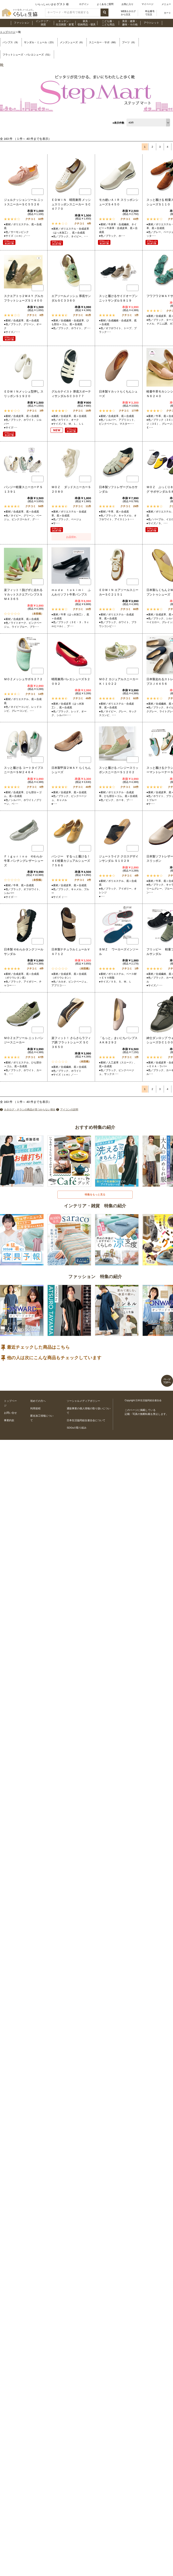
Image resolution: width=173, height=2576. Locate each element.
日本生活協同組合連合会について (86, 1420)
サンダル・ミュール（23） (39, 42)
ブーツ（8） (129, 42)
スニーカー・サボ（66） (103, 42)
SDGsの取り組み (76, 1427)
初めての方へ (38, 1400)
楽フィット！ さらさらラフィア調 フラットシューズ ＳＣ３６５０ (71, 1042)
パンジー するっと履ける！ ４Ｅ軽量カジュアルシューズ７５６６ (70, 861)
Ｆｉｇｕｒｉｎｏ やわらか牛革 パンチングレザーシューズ (23, 861)
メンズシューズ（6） (72, 42)
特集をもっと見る (95, 1194)
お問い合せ (10, 1412)
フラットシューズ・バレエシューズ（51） (27, 54)
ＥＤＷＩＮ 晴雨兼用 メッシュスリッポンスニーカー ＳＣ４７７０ (71, 204)
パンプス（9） (11, 42)
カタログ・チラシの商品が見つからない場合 (29, 1109)
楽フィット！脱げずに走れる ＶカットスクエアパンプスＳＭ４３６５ (23, 594)
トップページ (7, 32)
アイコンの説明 (69, 1109)
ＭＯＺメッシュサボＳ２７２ (23, 679)
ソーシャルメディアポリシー (83, 1400)
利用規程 (35, 1408)
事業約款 (9, 1420)
